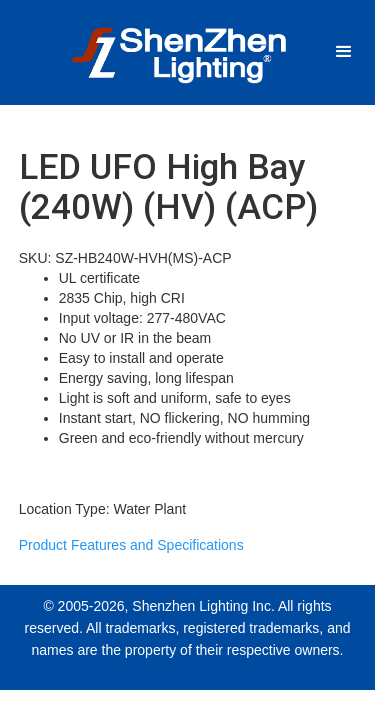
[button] (344, 52)
